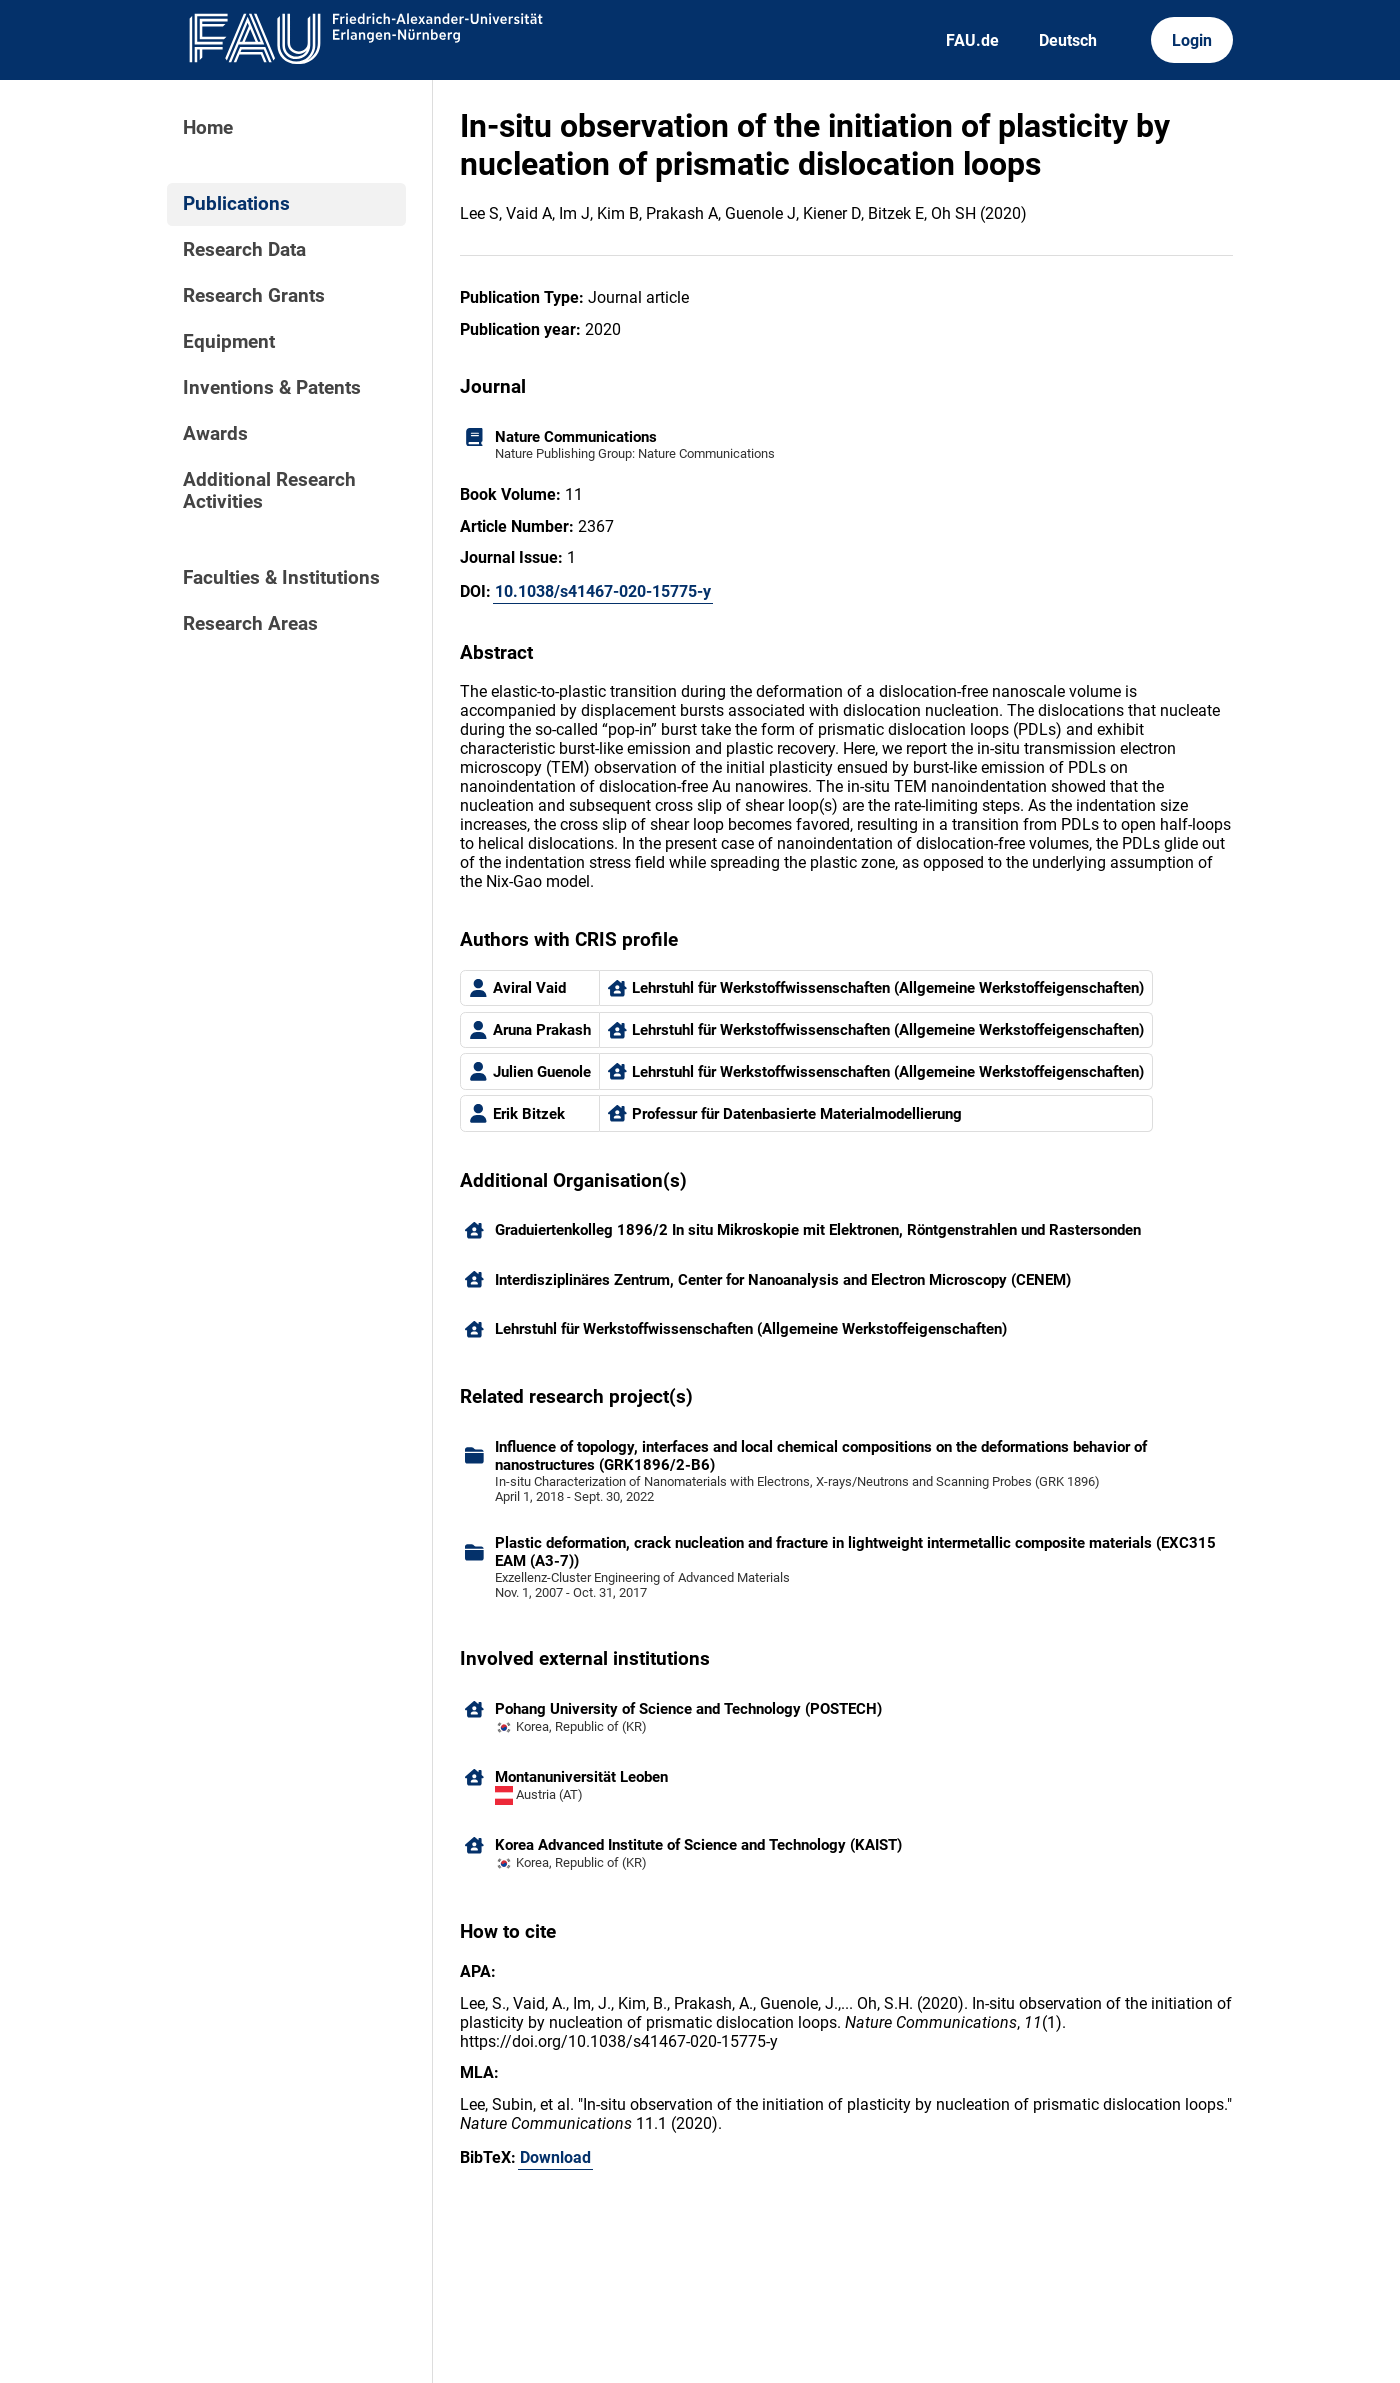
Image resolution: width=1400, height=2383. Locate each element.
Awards (215, 434)
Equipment (229, 342)
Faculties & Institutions (281, 578)
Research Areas (250, 624)
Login (1192, 40)
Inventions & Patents (272, 388)
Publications (236, 204)
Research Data (244, 250)
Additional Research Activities (269, 491)
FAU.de (972, 40)
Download (555, 2157)
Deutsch (1068, 40)
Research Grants (254, 296)
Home (208, 128)
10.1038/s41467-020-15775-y (603, 591)
